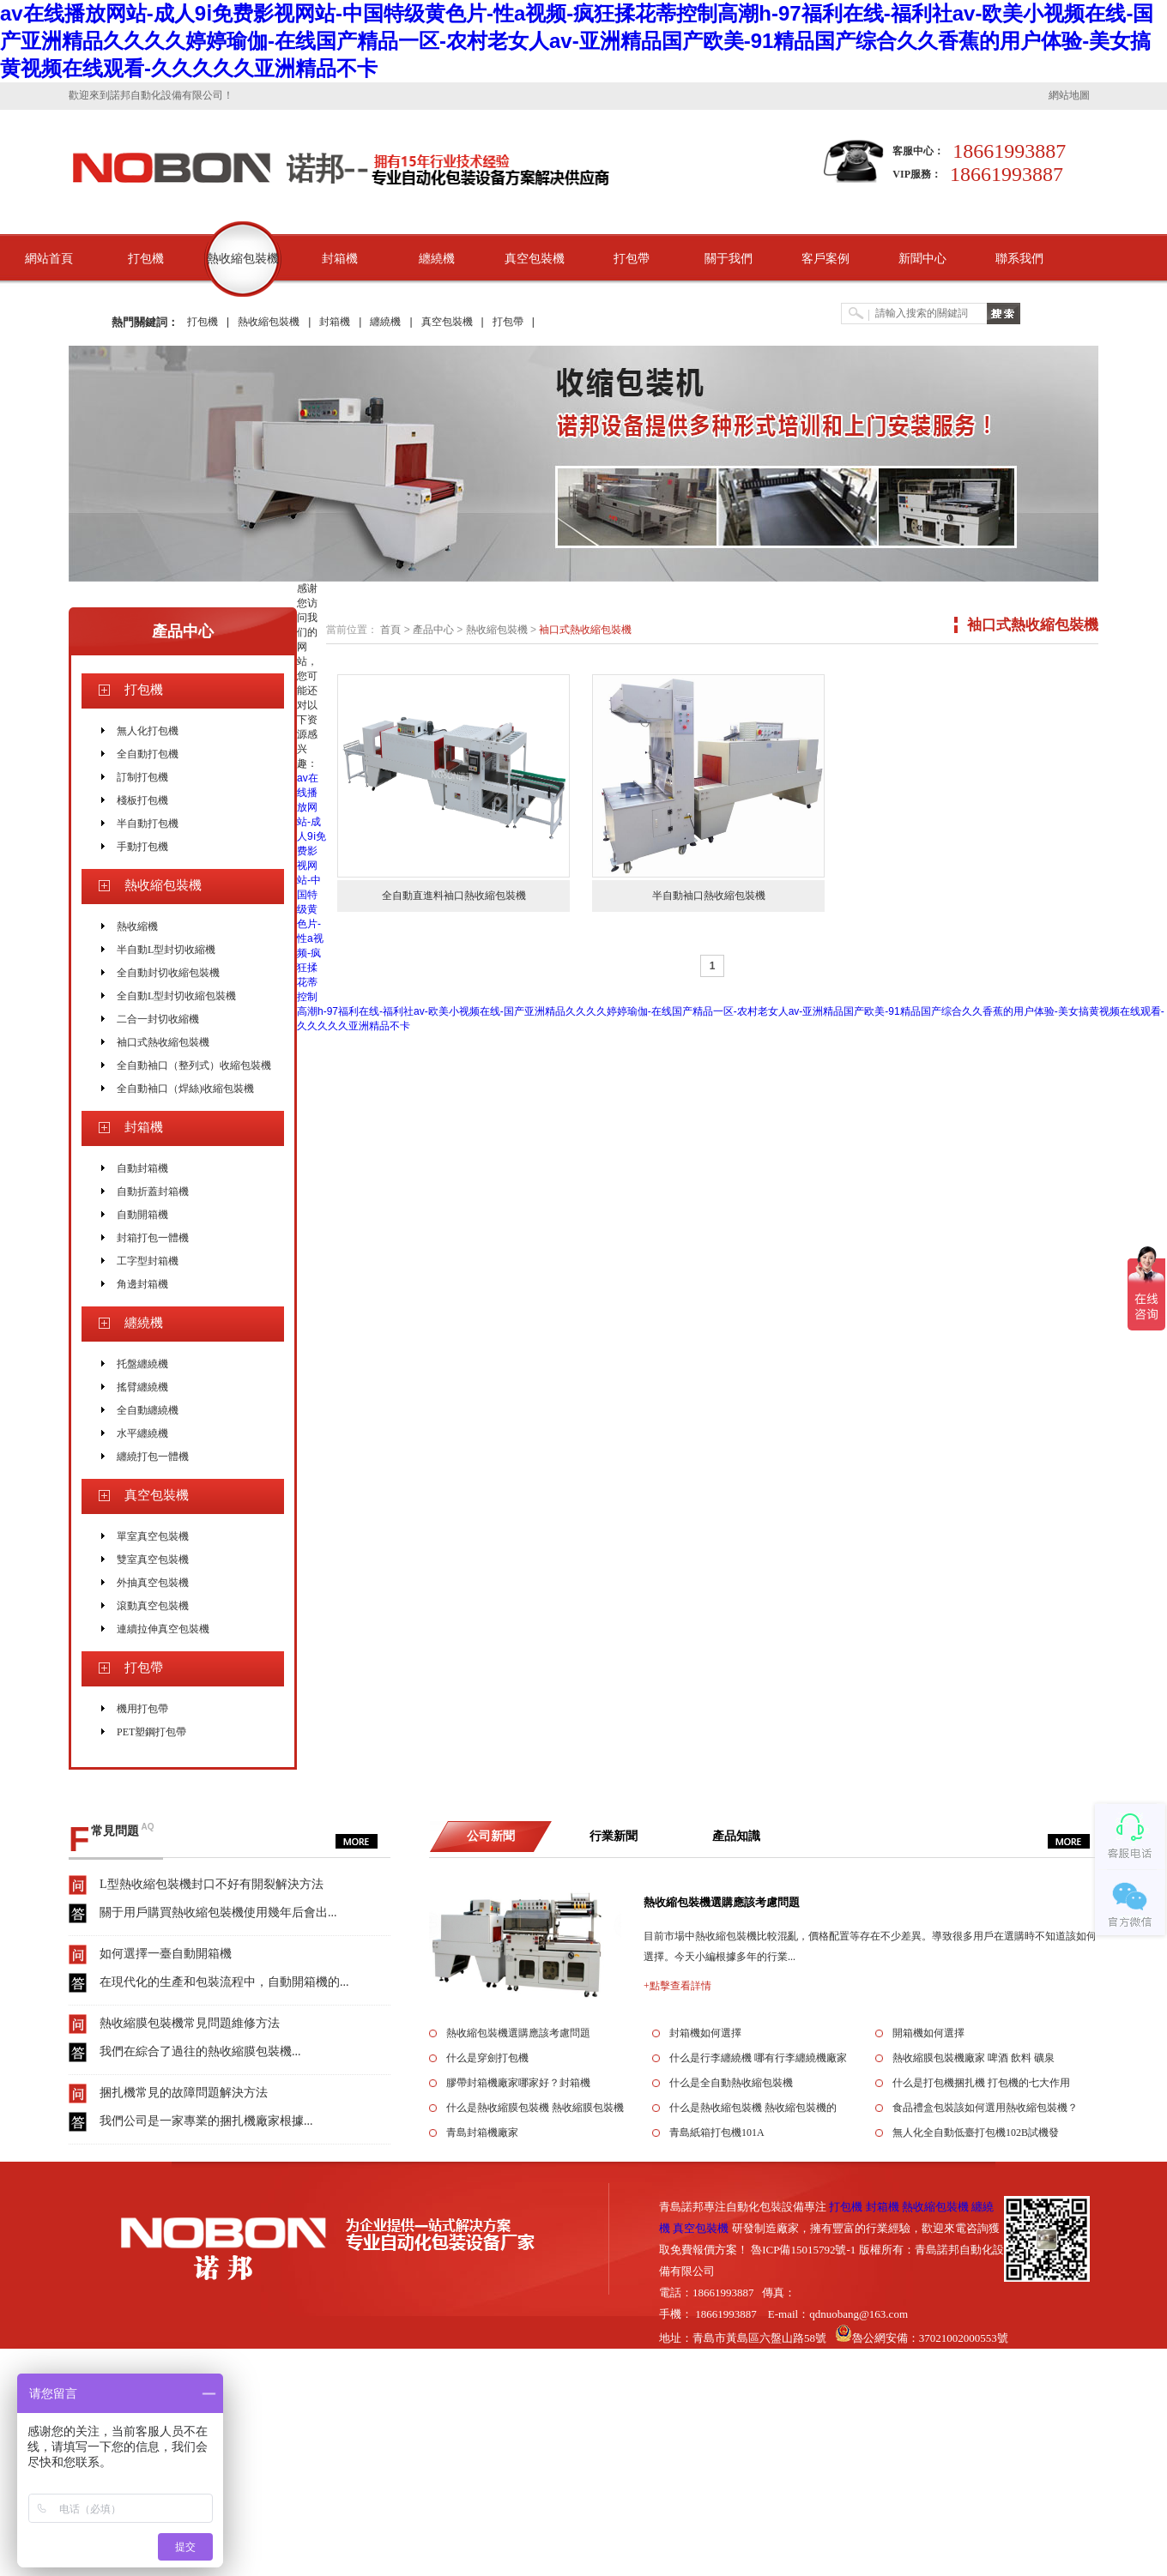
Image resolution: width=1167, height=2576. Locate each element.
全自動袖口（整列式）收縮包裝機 (194, 1065)
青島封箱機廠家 (482, 2133)
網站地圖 (1069, 95)
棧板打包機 (142, 800)
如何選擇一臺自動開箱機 (166, 1953)
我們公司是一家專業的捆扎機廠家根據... (206, 2120)
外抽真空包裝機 (153, 1583)
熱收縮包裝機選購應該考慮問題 (722, 1902)
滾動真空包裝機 (153, 1606)
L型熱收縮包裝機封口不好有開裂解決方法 (211, 1884)
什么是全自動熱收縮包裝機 (731, 2083)
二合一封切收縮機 (158, 1019)
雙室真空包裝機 (153, 1559)
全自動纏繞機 (147, 1410)
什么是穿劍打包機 (487, 2058)
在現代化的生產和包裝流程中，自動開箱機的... (224, 1982)
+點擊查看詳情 (677, 1986)
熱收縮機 (137, 926)
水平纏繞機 (142, 1433)
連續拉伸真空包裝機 (163, 1629)
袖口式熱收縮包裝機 (163, 1042)
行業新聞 (614, 1836)
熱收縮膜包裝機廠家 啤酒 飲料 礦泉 (973, 2058)
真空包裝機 (535, 258)
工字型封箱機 (147, 1261)
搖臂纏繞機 (142, 1387)
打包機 (146, 258)
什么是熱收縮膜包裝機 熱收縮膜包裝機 (535, 2108)
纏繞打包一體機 (153, 1457)
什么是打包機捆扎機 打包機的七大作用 (981, 2083)
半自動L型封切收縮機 (166, 950)
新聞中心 (922, 258)
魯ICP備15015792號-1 (803, 2249)
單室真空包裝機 (153, 1536)
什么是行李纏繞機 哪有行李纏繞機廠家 (758, 2058)
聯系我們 (1019, 258)
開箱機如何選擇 (928, 2033)
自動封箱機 (142, 1168)
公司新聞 (491, 1836)
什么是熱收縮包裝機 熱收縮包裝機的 (753, 2108)
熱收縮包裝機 (243, 258)
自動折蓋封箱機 (153, 1191)
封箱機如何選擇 (705, 2033)
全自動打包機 (147, 754)
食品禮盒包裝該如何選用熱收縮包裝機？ (985, 2108)
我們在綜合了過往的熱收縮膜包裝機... (200, 2051)
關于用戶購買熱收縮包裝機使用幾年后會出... (218, 1912)
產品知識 (736, 1836)
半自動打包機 (147, 823)
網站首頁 (49, 258)
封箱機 (340, 258)
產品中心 (183, 631)
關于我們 (728, 258)
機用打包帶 (142, 1709)
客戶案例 (825, 258)
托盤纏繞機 (142, 1364)
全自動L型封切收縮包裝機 (176, 996)
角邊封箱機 (142, 1284)
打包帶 (632, 258)
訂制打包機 (142, 777)
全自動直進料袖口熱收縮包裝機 (454, 896)
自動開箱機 (142, 1215)
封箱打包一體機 (153, 1238)
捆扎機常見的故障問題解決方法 (184, 2092)
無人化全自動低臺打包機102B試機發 (975, 2133)
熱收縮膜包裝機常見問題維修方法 (190, 2023)
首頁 (390, 630)
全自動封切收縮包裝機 (168, 973)
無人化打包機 (147, 731)
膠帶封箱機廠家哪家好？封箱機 (518, 2083)
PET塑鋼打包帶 (151, 1732)
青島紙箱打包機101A (717, 2133)
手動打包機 (142, 847)
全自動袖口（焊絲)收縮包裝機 (185, 1089)
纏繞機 (437, 258)
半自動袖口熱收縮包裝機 (708, 896)
